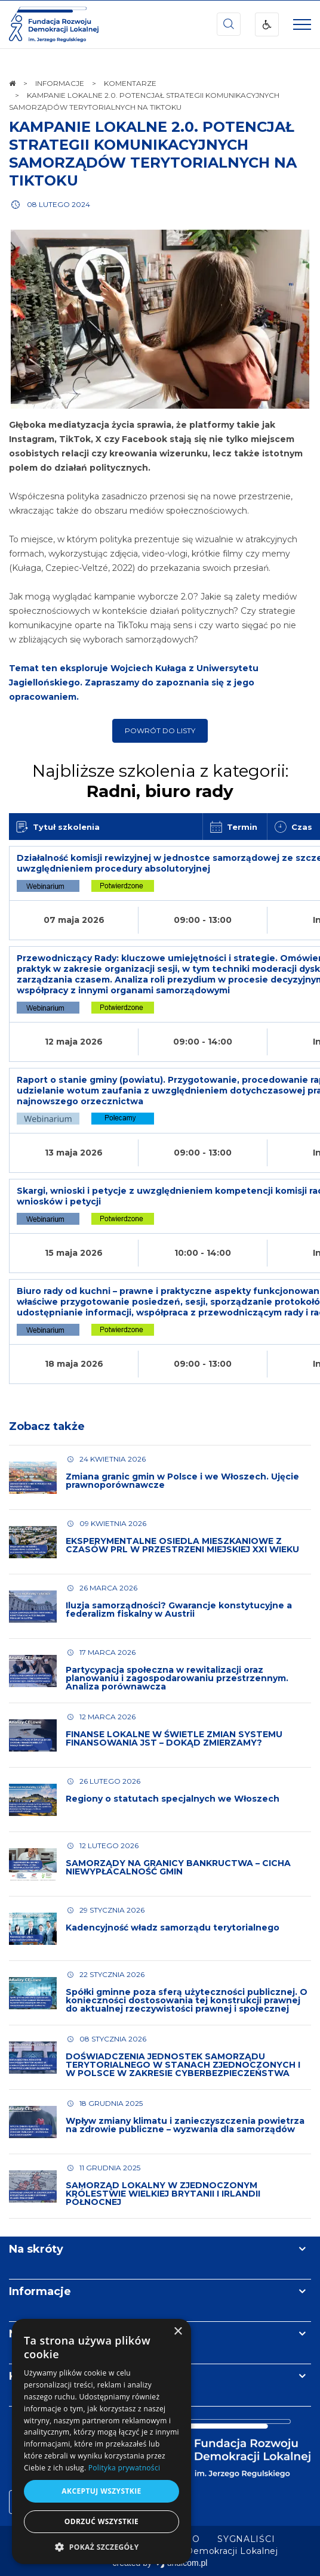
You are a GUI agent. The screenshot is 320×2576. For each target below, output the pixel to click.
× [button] (177, 2331)
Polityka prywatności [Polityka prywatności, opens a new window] (124, 2468)
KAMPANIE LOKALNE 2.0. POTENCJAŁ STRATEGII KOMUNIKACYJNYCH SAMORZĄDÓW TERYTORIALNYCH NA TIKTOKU (153, 153)
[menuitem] (246, 2539)
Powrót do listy (160, 730)
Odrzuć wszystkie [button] (101, 2521)
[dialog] (101, 2441)
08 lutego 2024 (58, 204)
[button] (101, 2546)
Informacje (40, 2291)
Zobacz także (47, 1426)
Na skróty (36, 2249)
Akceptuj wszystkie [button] (101, 2491)
